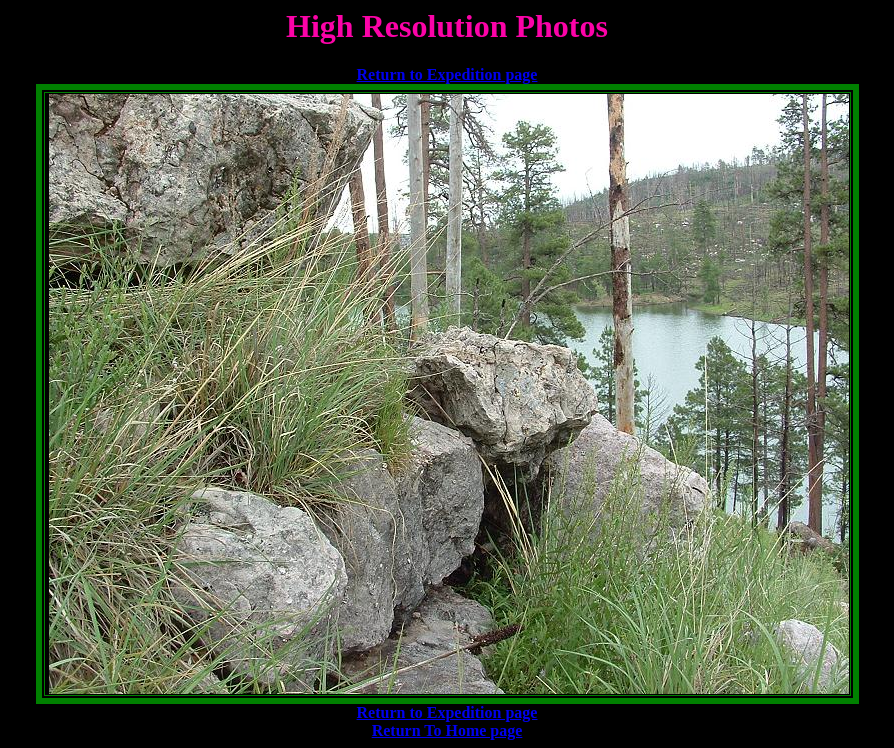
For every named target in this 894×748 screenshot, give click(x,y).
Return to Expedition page (447, 74)
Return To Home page (447, 730)
